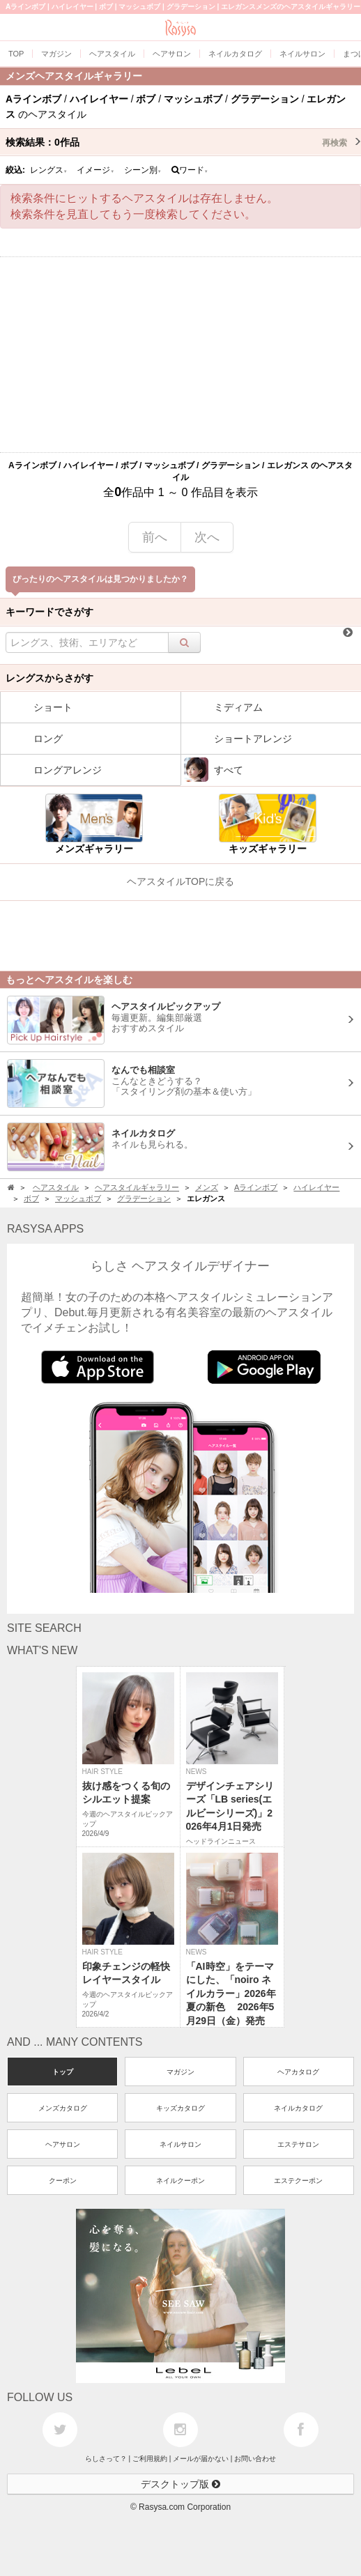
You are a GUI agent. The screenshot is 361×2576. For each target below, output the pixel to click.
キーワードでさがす (49, 611)
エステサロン (298, 2144)
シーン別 (143, 170)
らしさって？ (106, 2458)
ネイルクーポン (180, 2180)
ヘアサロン (62, 2144)
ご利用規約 (149, 2458)
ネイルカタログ (298, 2108)
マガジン (180, 2072)
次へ (207, 537)
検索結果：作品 (183, 142)
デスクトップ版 (180, 2484)
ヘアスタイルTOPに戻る (181, 881)
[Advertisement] (180, 354)
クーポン (63, 2180)
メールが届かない (201, 2458)
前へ (154, 537)
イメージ (95, 170)
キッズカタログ (180, 2108)
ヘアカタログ (298, 2072)
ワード (189, 170)
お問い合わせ (255, 2458)
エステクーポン (298, 2180)
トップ (62, 2072)
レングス (49, 170)
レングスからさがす (49, 678)
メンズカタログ (62, 2108)
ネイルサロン (180, 2144)
